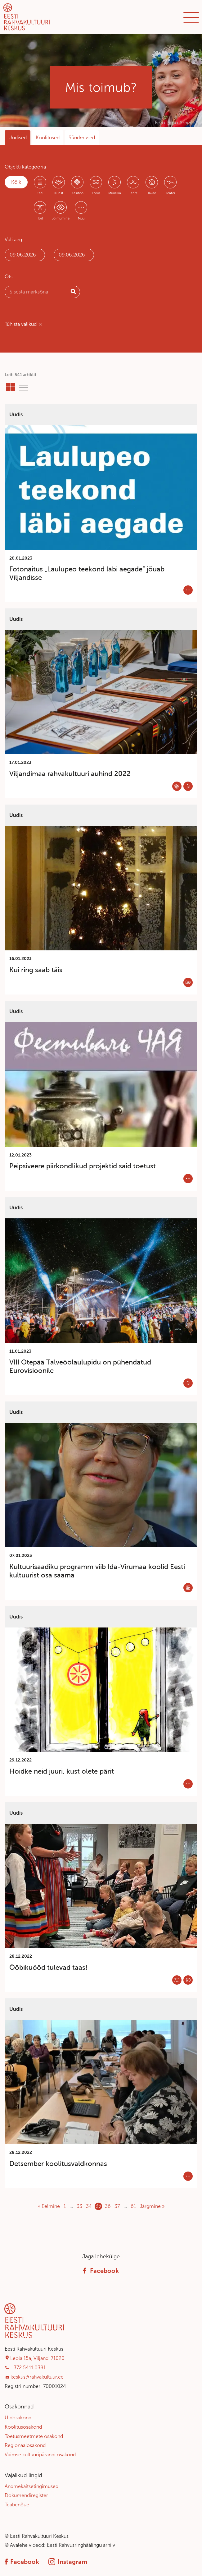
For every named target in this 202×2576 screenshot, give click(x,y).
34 (89, 2206)
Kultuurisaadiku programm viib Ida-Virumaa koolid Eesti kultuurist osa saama (97, 1571)
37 (117, 2206)
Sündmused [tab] (82, 138)
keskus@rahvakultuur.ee (37, 2377)
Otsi (9, 276)
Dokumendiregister (26, 2495)
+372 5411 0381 (28, 2368)
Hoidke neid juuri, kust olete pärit (61, 1771)
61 (133, 2206)
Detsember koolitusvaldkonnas (58, 2163)
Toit (40, 218)
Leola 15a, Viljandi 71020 (37, 2358)
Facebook (101, 2270)
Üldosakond (18, 2418)
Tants (133, 193)
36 (108, 2206)
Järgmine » (152, 2206)
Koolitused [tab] (48, 138)
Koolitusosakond (23, 2427)
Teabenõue (17, 2505)
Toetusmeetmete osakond (34, 2436)
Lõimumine (61, 218)
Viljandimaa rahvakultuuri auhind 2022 (70, 774)
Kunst (58, 193)
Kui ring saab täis (35, 970)
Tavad (151, 193)
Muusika (114, 193)
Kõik (16, 182)
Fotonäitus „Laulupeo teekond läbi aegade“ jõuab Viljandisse (86, 573)
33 (79, 2206)
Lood (96, 193)
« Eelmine (49, 2206)
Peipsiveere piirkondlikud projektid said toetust (82, 1166)
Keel (40, 193)
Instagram (67, 2561)
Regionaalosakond (25, 2445)
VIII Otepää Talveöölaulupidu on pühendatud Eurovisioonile (80, 1366)
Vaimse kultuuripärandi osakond (40, 2455)
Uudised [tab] (17, 138)
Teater (170, 193)
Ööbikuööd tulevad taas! (48, 1967)
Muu (81, 218)
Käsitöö (77, 193)
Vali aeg (13, 239)
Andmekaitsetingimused (31, 2486)
